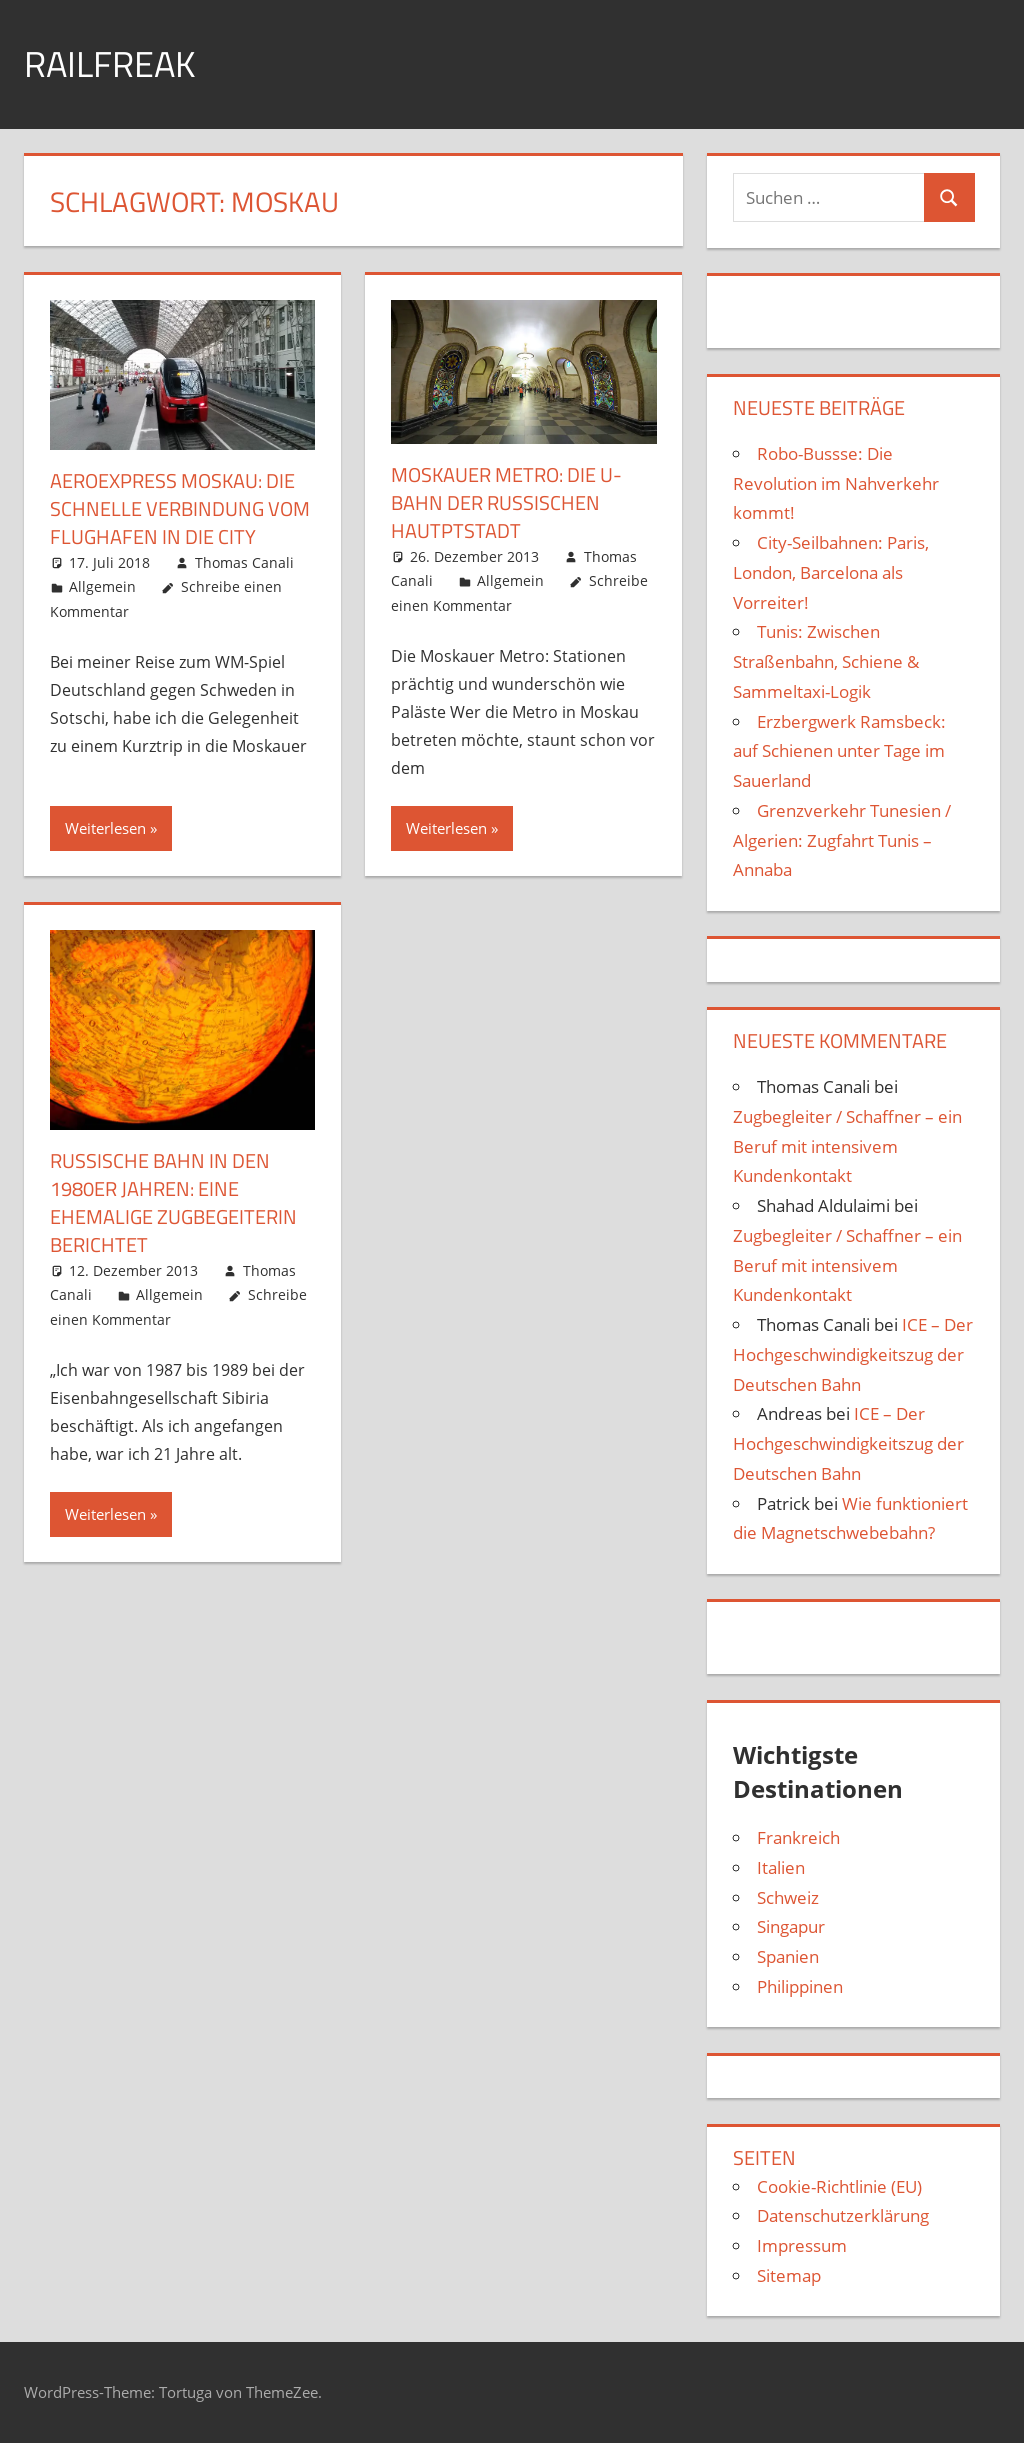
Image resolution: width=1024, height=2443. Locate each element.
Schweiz (788, 1897)
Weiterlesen (105, 828)
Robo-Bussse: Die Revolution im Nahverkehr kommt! (836, 483)
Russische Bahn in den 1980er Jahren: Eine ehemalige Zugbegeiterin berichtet (173, 1202)
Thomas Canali (244, 562)
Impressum (802, 2245)
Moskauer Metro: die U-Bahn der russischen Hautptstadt (506, 502)
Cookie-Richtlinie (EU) (839, 2186)
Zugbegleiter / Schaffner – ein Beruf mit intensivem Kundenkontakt (847, 1146)
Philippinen (800, 1986)
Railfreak (109, 63)
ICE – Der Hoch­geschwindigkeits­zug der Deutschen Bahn (853, 1354)
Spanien (788, 1956)
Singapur (791, 1926)
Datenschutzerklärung (843, 2215)
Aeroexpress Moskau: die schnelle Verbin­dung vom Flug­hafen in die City (180, 508)
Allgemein (102, 586)
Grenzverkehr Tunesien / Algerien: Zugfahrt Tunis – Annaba (842, 840)
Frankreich (798, 1837)
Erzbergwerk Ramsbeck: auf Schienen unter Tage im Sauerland (839, 751)
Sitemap (789, 2275)
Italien (781, 1867)
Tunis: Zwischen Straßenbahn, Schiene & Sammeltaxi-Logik (826, 661)
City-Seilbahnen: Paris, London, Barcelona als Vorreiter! (831, 572)
